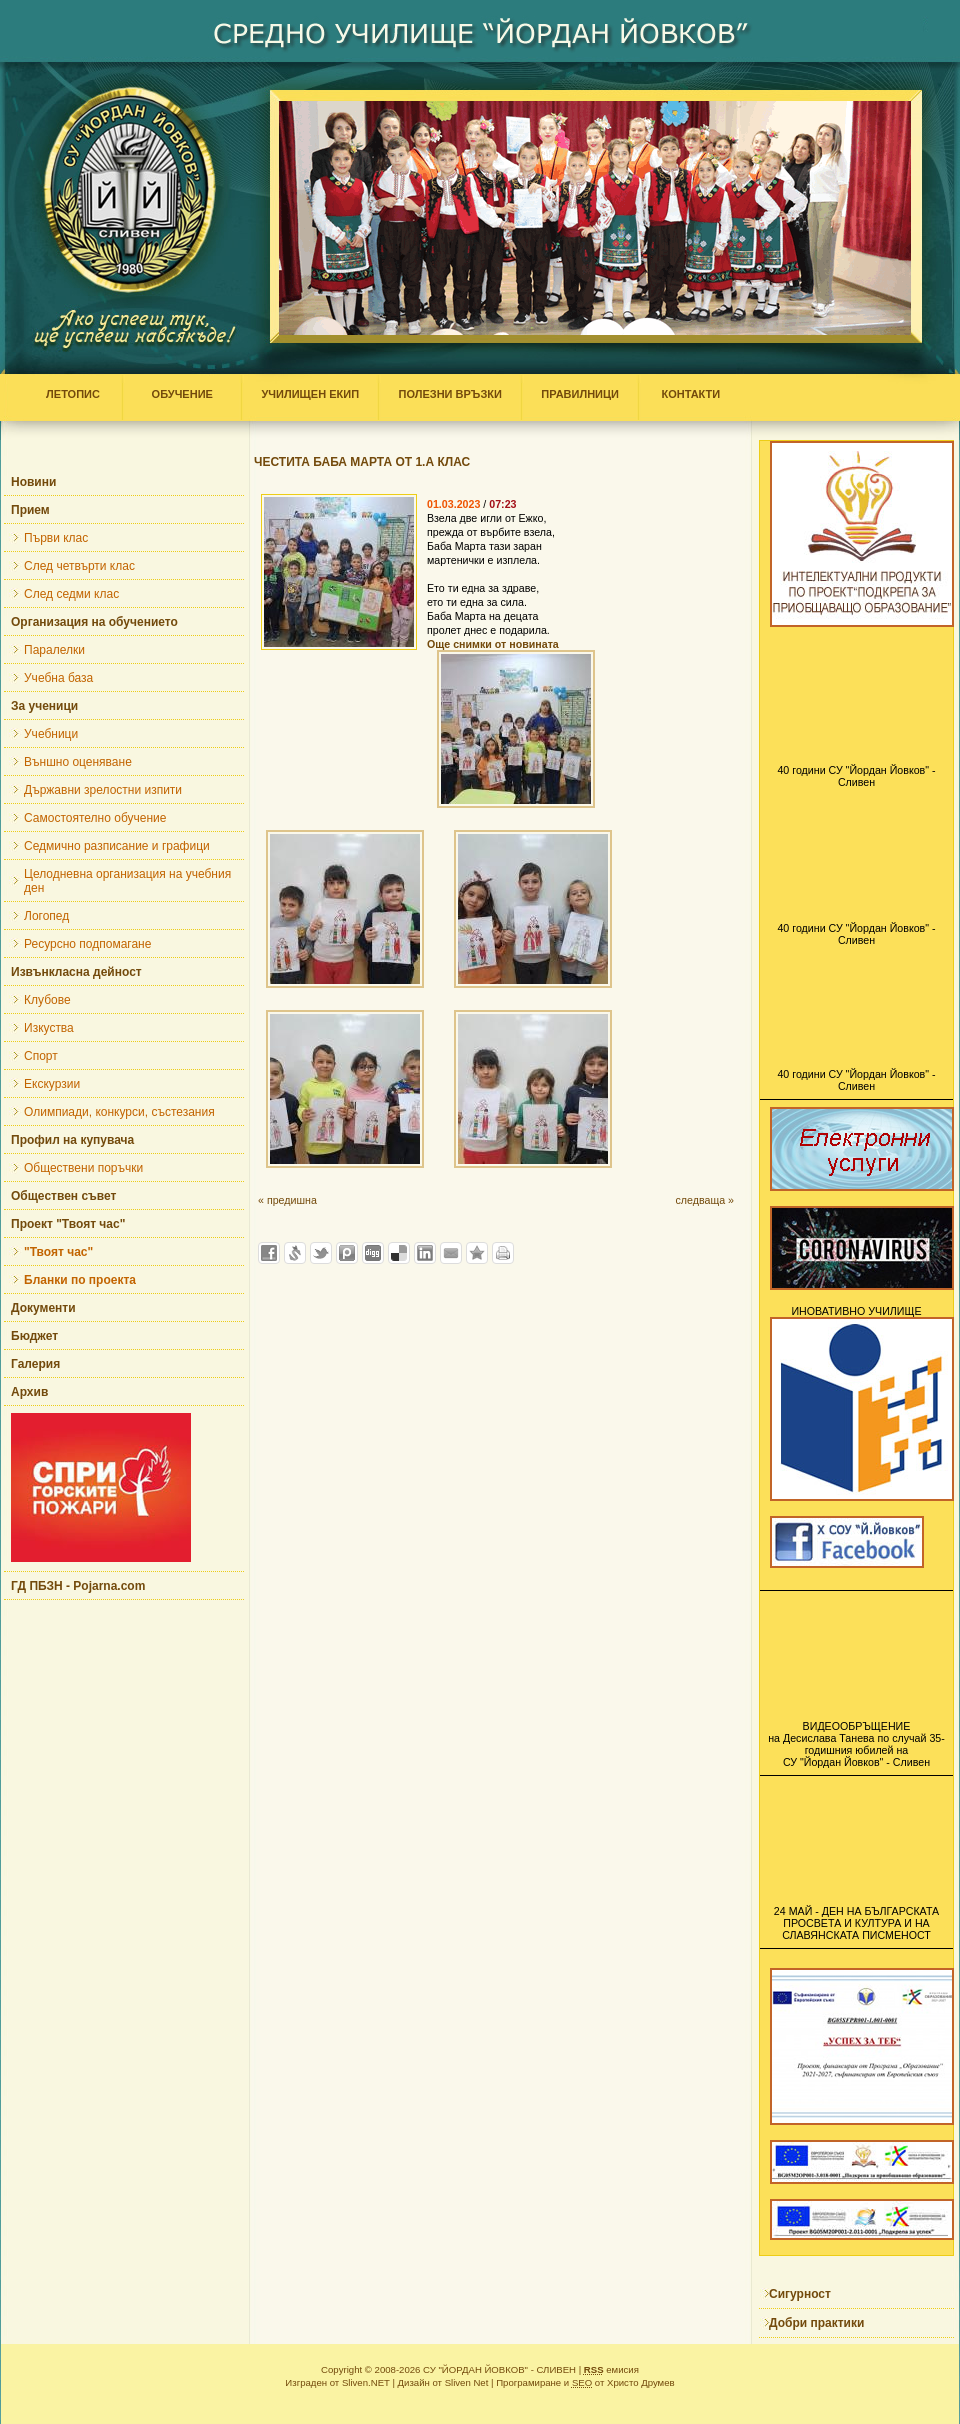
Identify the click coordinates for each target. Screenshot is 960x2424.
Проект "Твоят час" (68, 1224)
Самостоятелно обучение (95, 818)
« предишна (287, 1200)
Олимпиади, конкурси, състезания (119, 1112)
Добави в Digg (373, 1253)
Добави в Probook (347, 1253)
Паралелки (54, 650)
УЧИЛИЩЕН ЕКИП (310, 394)
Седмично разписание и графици (117, 846)
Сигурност (800, 2294)
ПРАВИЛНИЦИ (580, 394)
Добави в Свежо (295, 1253)
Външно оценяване (78, 762)
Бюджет (34, 1336)
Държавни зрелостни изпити (103, 790)
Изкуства (49, 1028)
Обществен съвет (63, 1196)
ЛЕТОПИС (77, 394)
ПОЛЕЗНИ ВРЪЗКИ (450, 394)
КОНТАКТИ (686, 394)
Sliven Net (467, 2382)
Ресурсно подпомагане (87, 944)
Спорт (41, 1056)
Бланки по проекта (80, 1280)
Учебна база (58, 678)
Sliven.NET (366, 2382)
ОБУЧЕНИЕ (182, 394)
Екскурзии (52, 1084)
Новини (33, 482)
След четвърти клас (79, 566)
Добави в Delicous (399, 1253)
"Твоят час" (58, 1252)
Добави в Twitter (321, 1253)
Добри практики (816, 2323)
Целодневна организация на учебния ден (127, 881)
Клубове (47, 1000)
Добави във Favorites (477, 1253)
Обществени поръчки (83, 1168)
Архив (29, 1392)
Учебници (51, 734)
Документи (43, 1308)
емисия (611, 2369)
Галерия (35, 1364)
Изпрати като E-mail (451, 1253)
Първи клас (56, 538)
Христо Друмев (641, 2382)
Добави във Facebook (269, 1253)
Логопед (46, 916)
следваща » (704, 1200)
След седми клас (71, 594)
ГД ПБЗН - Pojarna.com (78, 1586)
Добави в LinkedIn (425, 1253)
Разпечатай (503, 1253)
